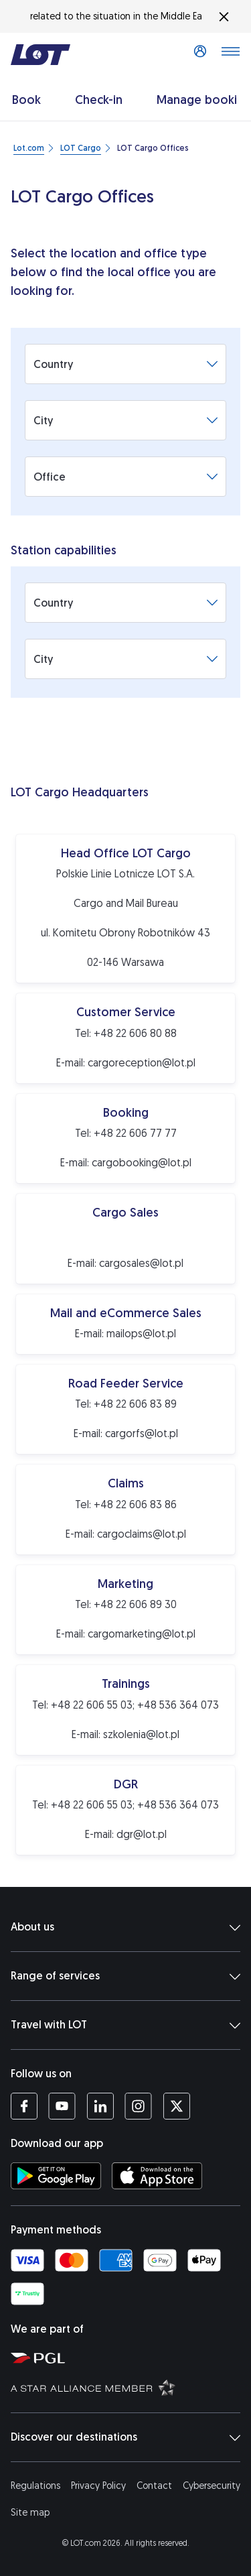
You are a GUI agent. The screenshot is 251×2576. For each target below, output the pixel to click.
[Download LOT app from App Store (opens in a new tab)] (157, 2175)
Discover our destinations (125, 2437)
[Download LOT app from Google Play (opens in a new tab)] (56, 2175)
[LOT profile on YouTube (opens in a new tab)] (62, 2106)
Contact (154, 2486)
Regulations (35, 2486)
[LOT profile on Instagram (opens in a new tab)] (138, 2106)
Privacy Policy (98, 2486)
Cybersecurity (211, 2486)
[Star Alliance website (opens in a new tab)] (128, 2387)
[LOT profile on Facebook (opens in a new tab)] (24, 2106)
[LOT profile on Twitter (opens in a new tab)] (176, 2106)
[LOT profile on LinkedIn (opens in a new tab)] (100, 2106)
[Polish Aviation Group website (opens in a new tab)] (128, 2357)
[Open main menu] (230, 55)
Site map (30, 2512)
